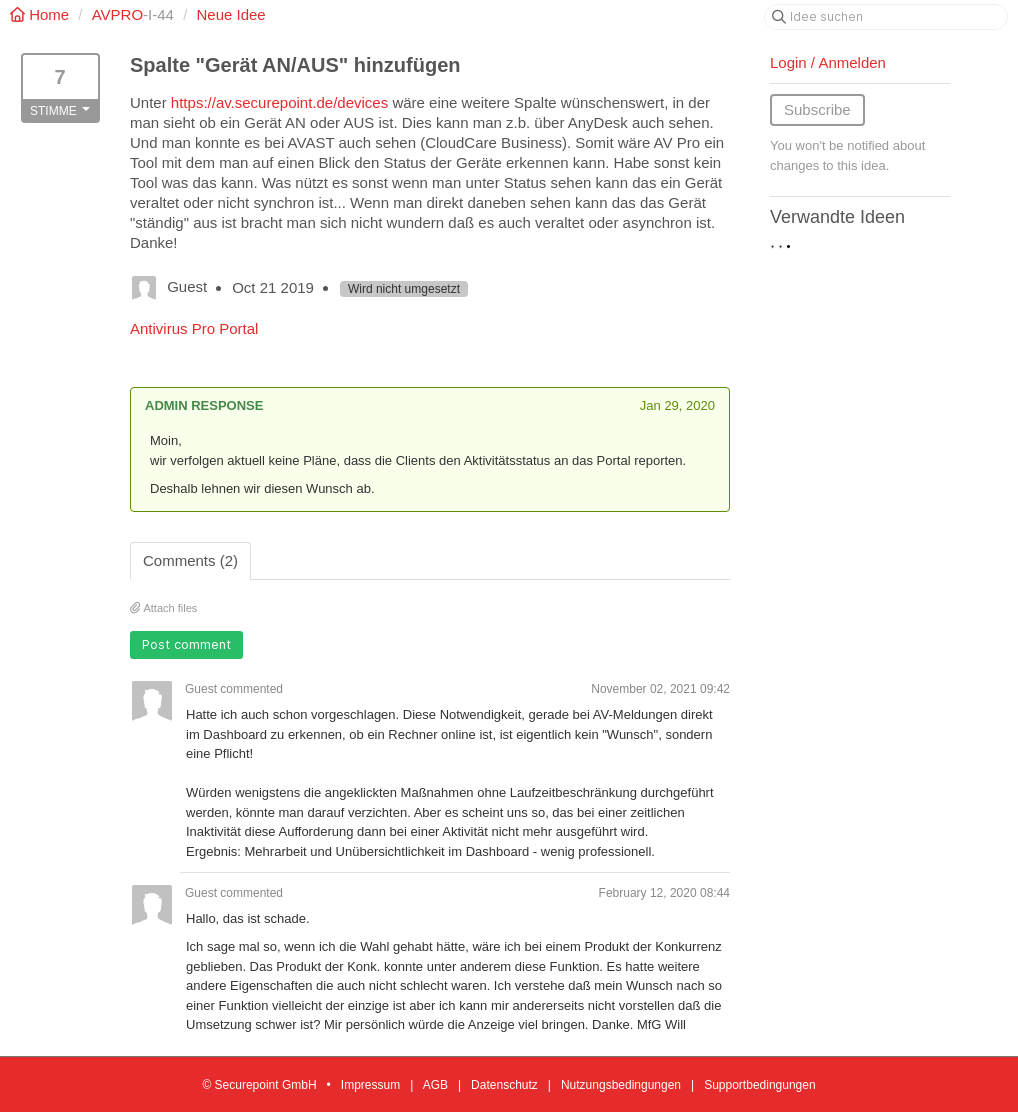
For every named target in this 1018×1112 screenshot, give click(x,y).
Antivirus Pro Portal (194, 328)
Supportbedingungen (759, 1085)
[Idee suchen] (886, 17)
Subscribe (817, 109)
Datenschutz (504, 1085)
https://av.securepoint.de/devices (279, 102)
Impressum (370, 1085)
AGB (435, 1085)
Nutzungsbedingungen (621, 1085)
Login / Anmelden (828, 62)
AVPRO (117, 14)
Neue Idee (230, 14)
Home (41, 14)
